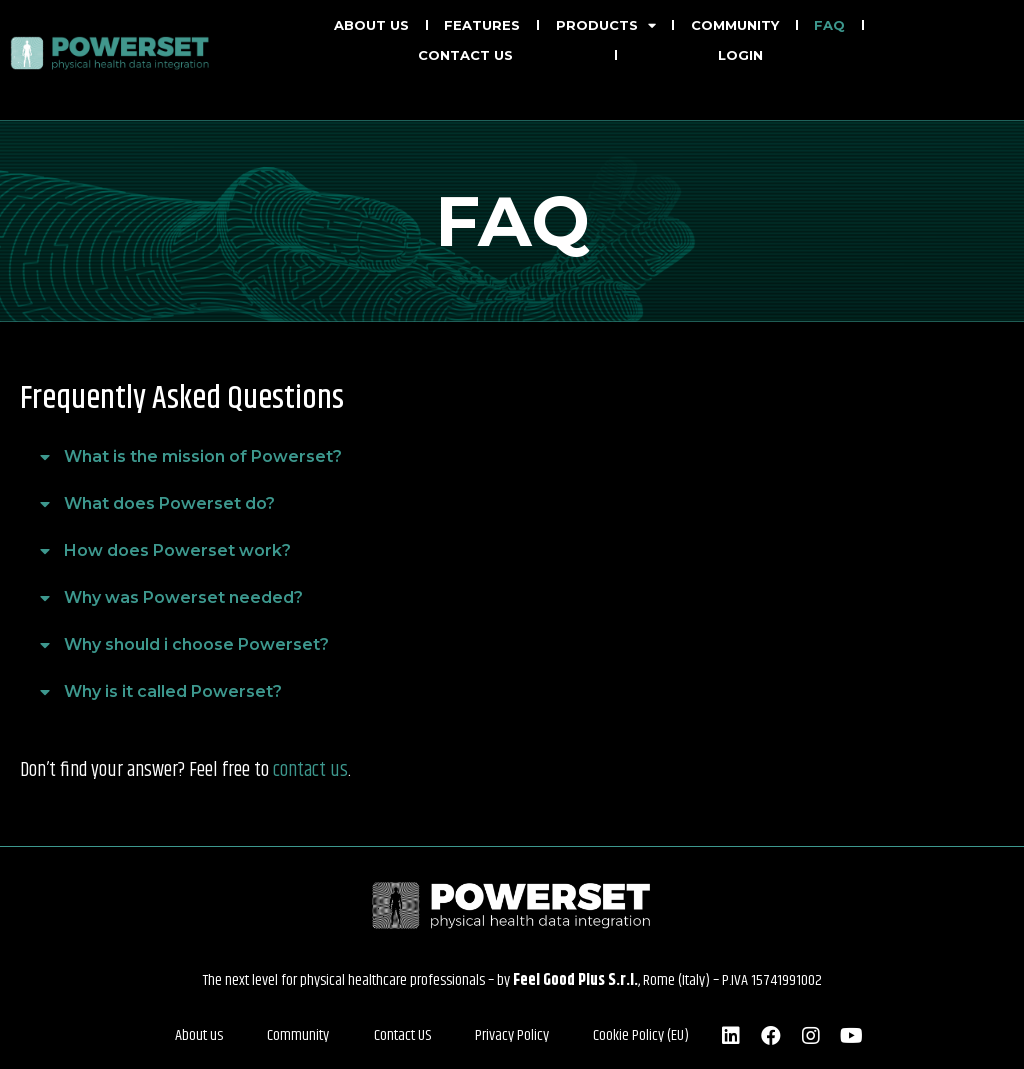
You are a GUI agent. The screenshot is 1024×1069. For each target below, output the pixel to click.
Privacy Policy (508, 1035)
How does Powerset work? (177, 550)
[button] (512, 457)
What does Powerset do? (169, 503)
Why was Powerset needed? (183, 597)
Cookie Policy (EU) (633, 1035)
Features (482, 25)
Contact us (465, 55)
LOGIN (740, 55)
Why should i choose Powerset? (196, 644)
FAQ (829, 25)
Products (606, 25)
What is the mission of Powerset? (203, 456)
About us (371, 25)
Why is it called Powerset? (173, 691)
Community (735, 25)
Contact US (402, 1035)
